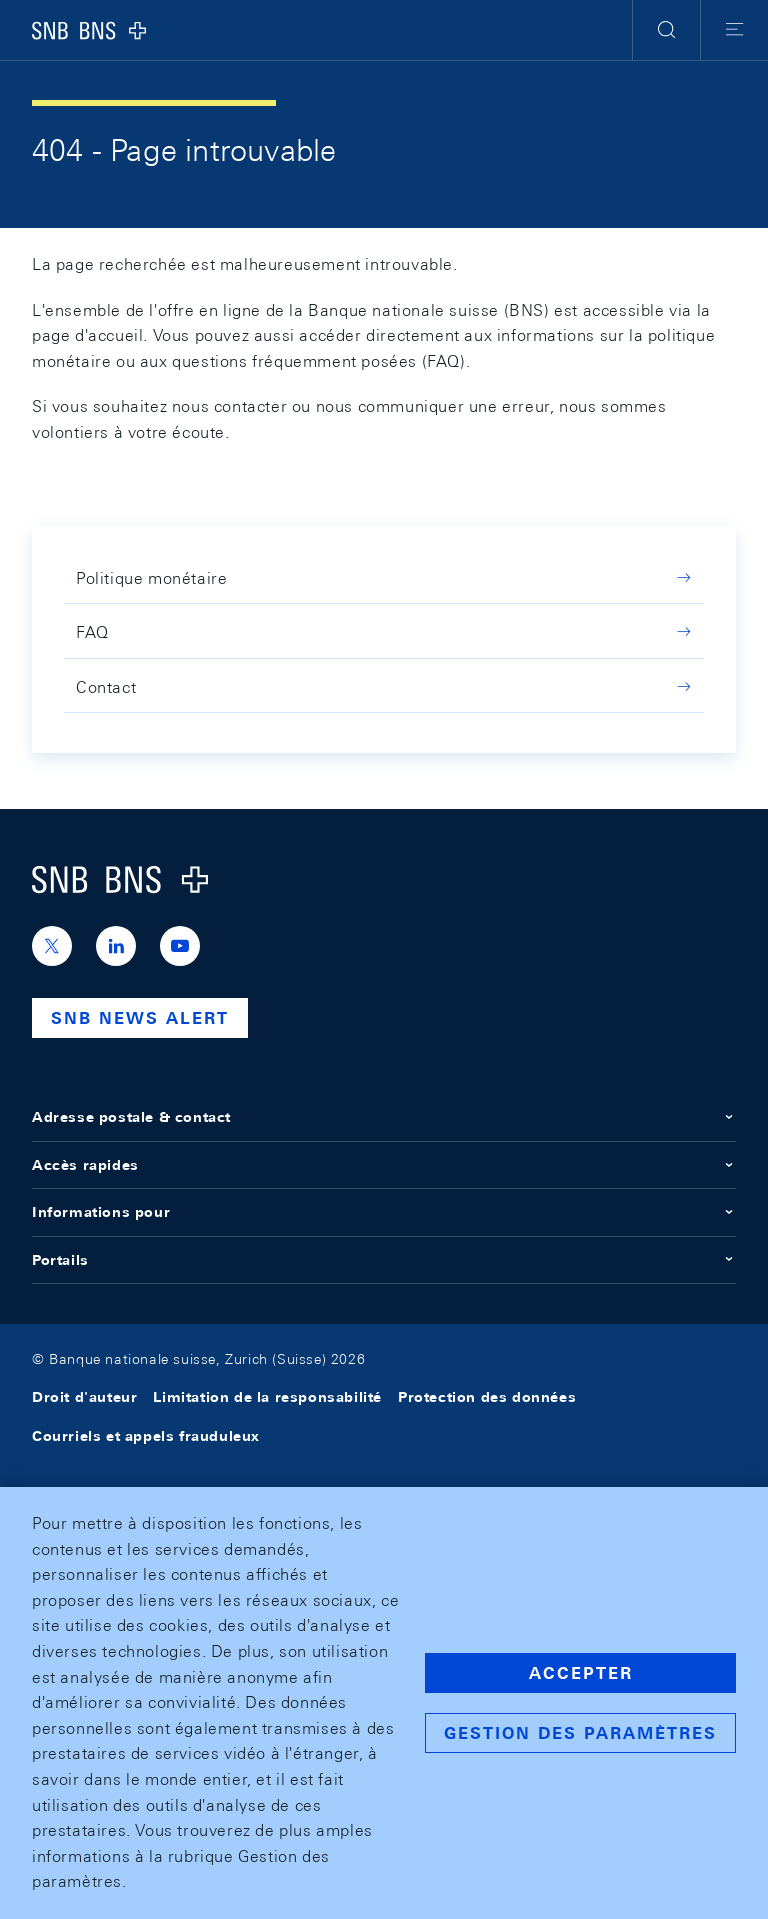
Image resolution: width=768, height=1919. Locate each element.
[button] (666, 30)
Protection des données (487, 1397)
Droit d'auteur (84, 1397)
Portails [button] (384, 1260)
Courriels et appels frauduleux (146, 1436)
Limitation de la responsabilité (267, 1397)
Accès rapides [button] (384, 1165)
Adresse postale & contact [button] (384, 1117)
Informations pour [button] (384, 1212)
